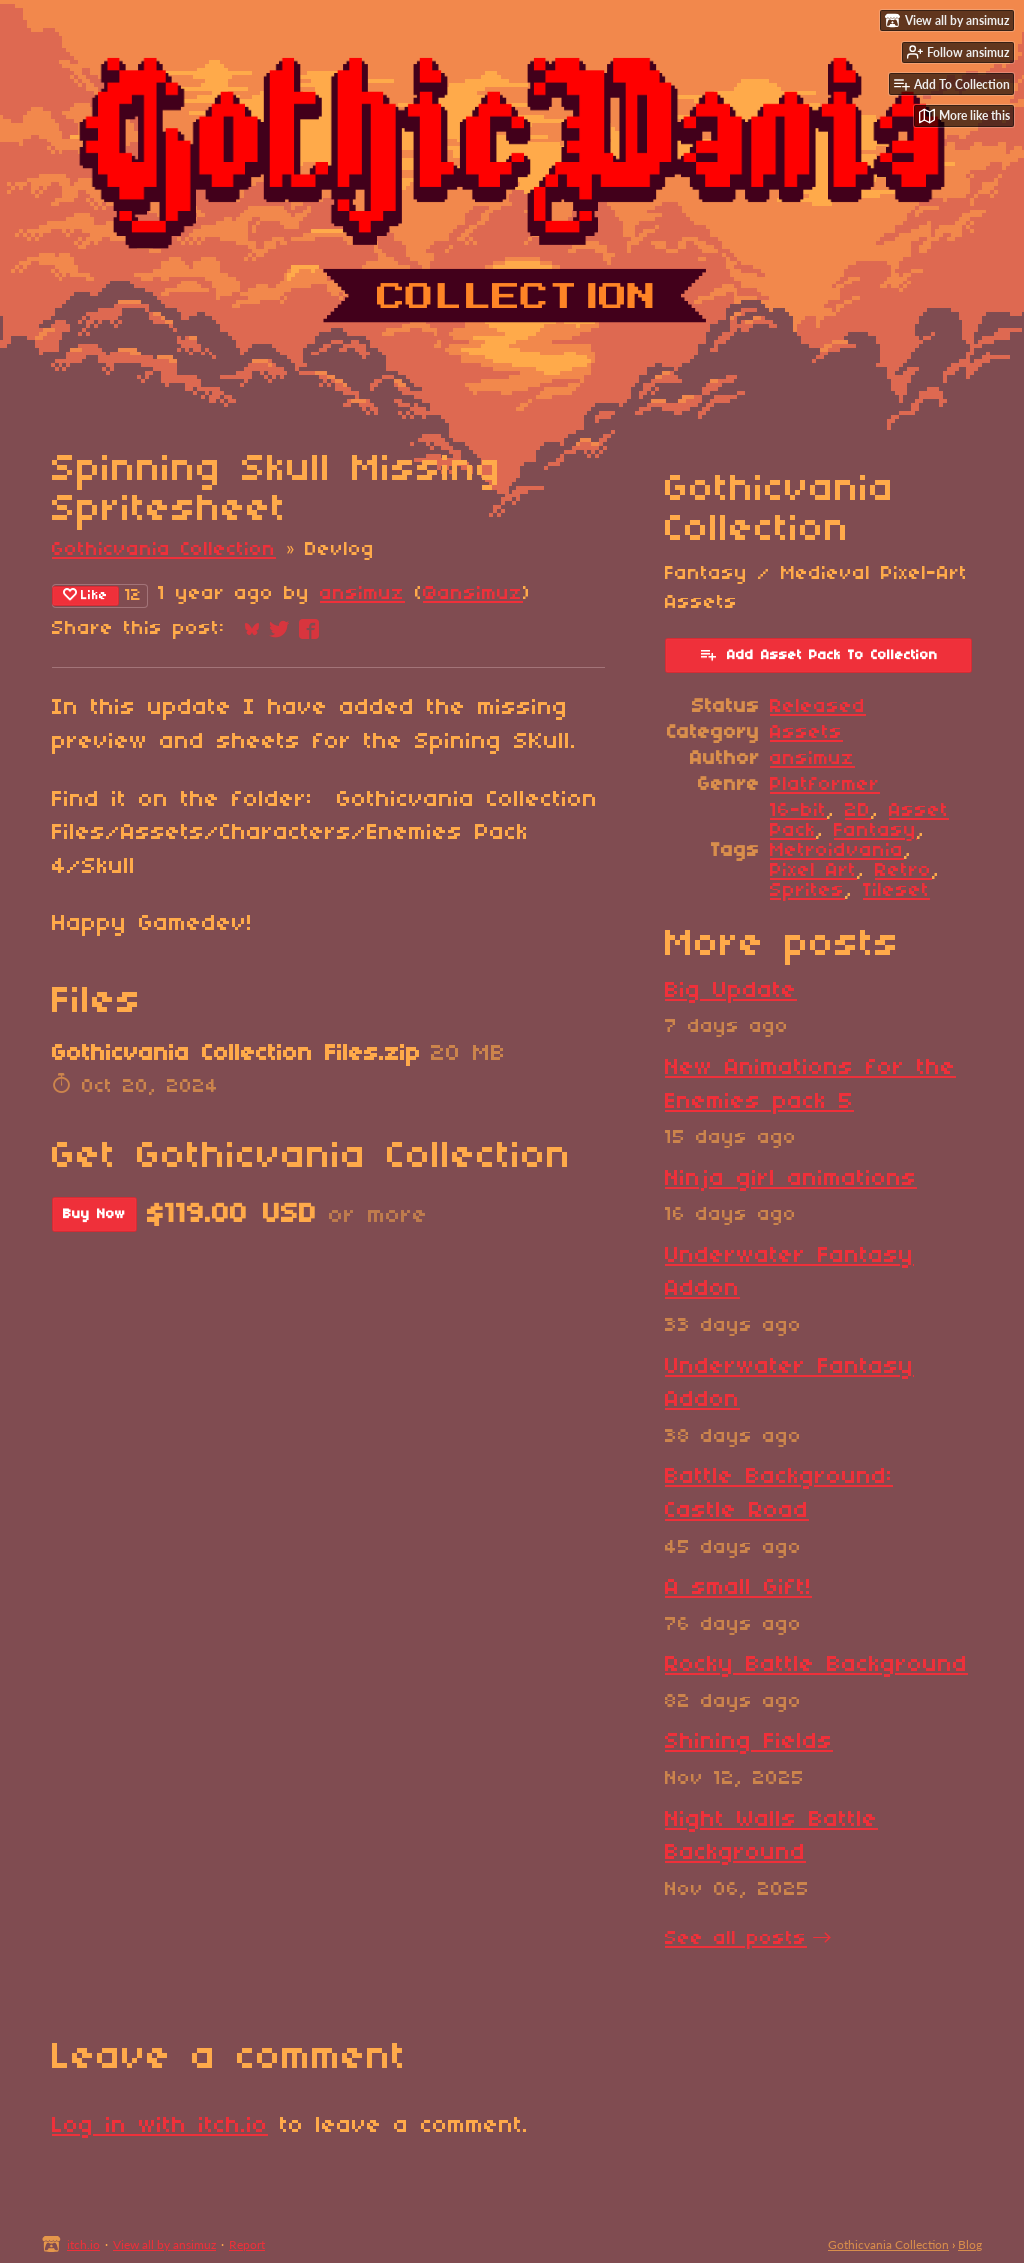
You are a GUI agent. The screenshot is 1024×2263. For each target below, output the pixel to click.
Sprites (807, 891)
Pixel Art (813, 871)
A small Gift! (738, 1588)
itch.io (83, 2244)
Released (818, 707)
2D (858, 811)
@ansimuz (473, 594)
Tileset (896, 891)
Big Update (731, 991)
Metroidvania (837, 851)
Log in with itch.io (160, 2126)
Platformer (825, 785)
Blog (970, 2244)
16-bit (798, 811)
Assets (806, 733)
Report (247, 2244)
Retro (903, 871)
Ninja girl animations (791, 1179)
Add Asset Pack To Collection (818, 654)
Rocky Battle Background (816, 1665)
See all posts (736, 1939)
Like (85, 595)
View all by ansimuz (164, 2244)
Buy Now (94, 1214)
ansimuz (362, 594)
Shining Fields (749, 1742)
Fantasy (875, 831)
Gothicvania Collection (164, 550)
